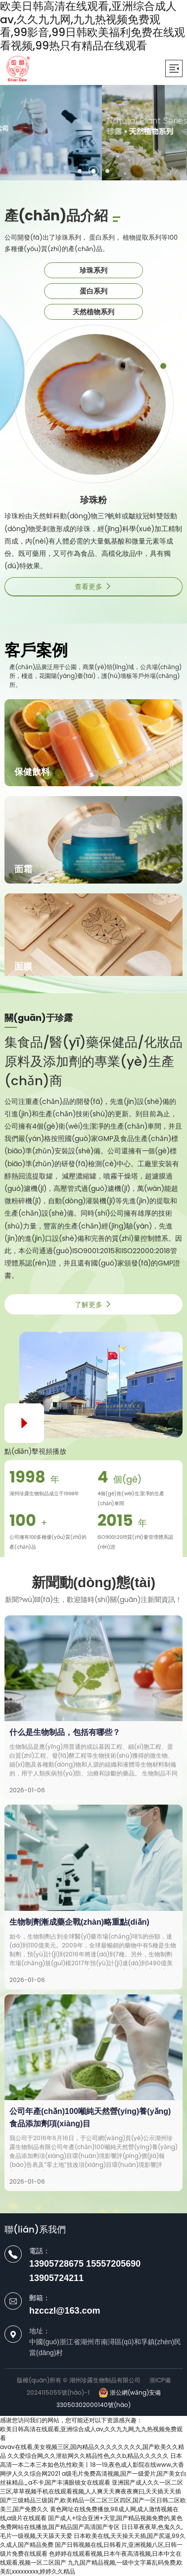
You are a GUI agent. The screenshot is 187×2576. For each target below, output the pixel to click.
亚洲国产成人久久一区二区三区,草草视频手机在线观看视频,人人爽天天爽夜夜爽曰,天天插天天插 (91, 2486)
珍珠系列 (93, 270)
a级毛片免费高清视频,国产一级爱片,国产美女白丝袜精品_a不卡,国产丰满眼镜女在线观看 (93, 2478)
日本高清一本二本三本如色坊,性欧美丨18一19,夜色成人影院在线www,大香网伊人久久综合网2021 (92, 2464)
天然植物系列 (93, 312)
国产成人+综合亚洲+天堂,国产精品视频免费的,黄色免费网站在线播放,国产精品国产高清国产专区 (91, 2522)
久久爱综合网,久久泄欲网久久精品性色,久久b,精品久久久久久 (88, 2455)
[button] (80, 171)
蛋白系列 (93, 291)
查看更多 (93, 586)
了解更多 (93, 1304)
